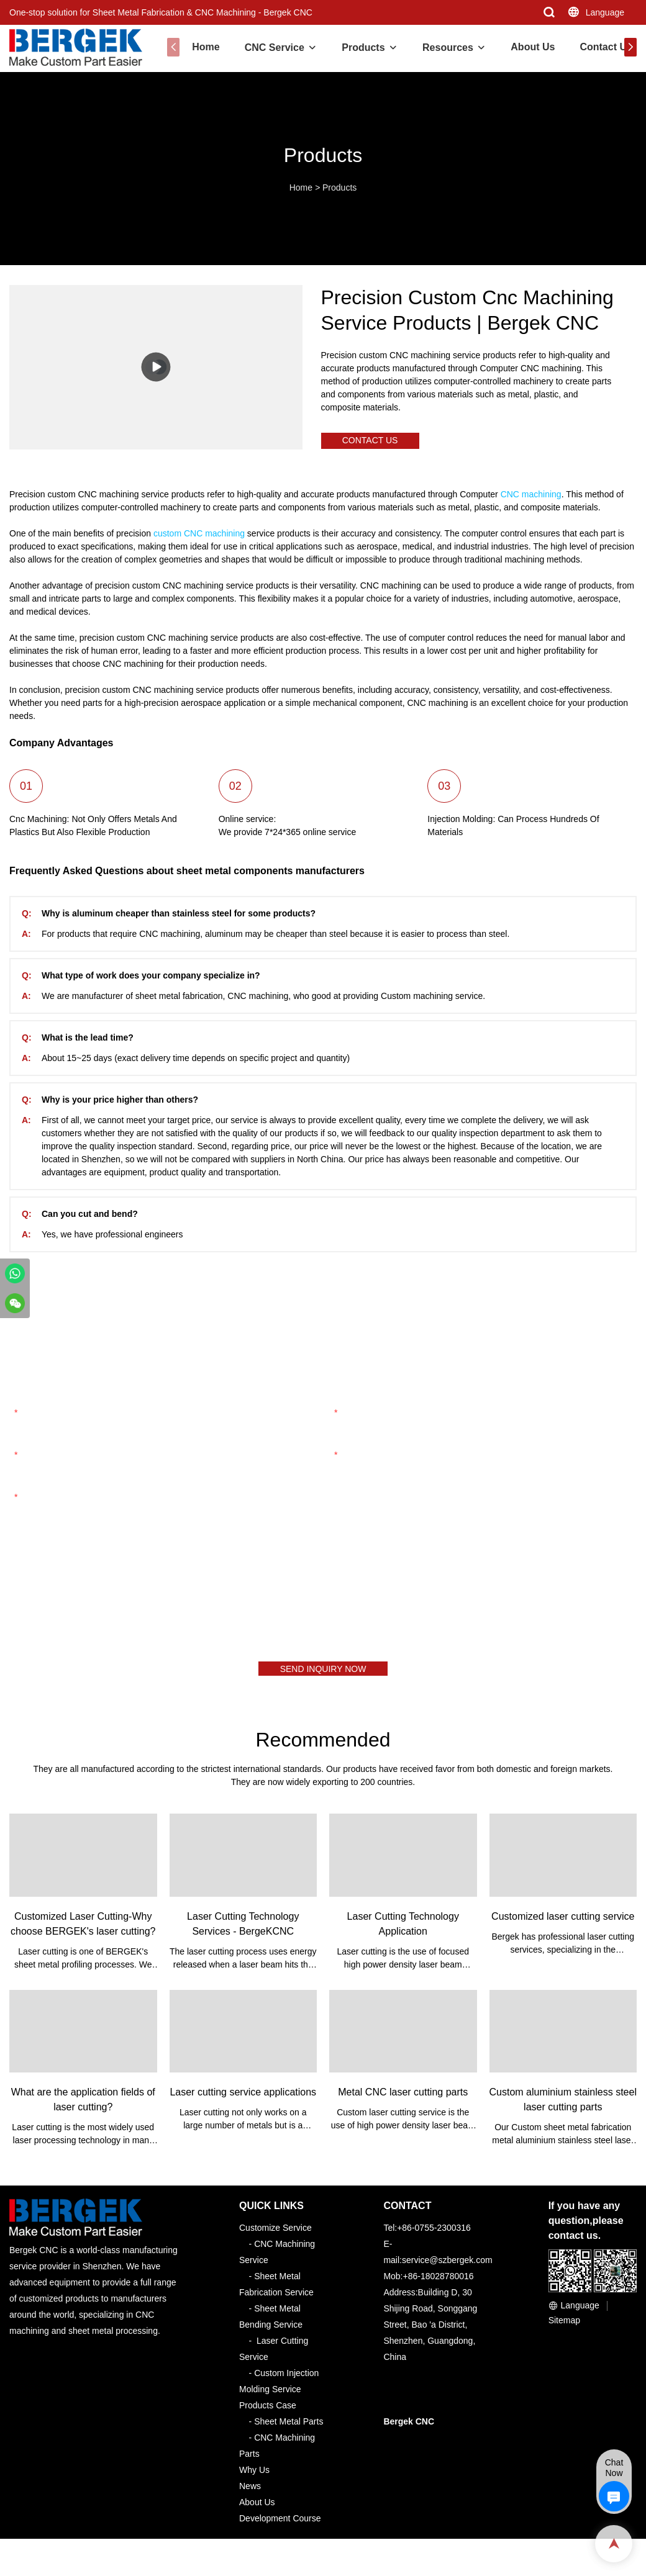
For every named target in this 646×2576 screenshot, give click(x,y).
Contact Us (598, 47)
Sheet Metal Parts (288, 2433)
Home (197, 47)
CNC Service (266, 47)
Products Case (267, 2416)
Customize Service (275, 2239)
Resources (439, 47)
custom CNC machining (199, 539)
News (250, 2497)
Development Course (280, 2529)
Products (355, 47)
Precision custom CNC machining (74, 500)
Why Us (254, 2481)
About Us (525, 47)
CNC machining (531, 500)
